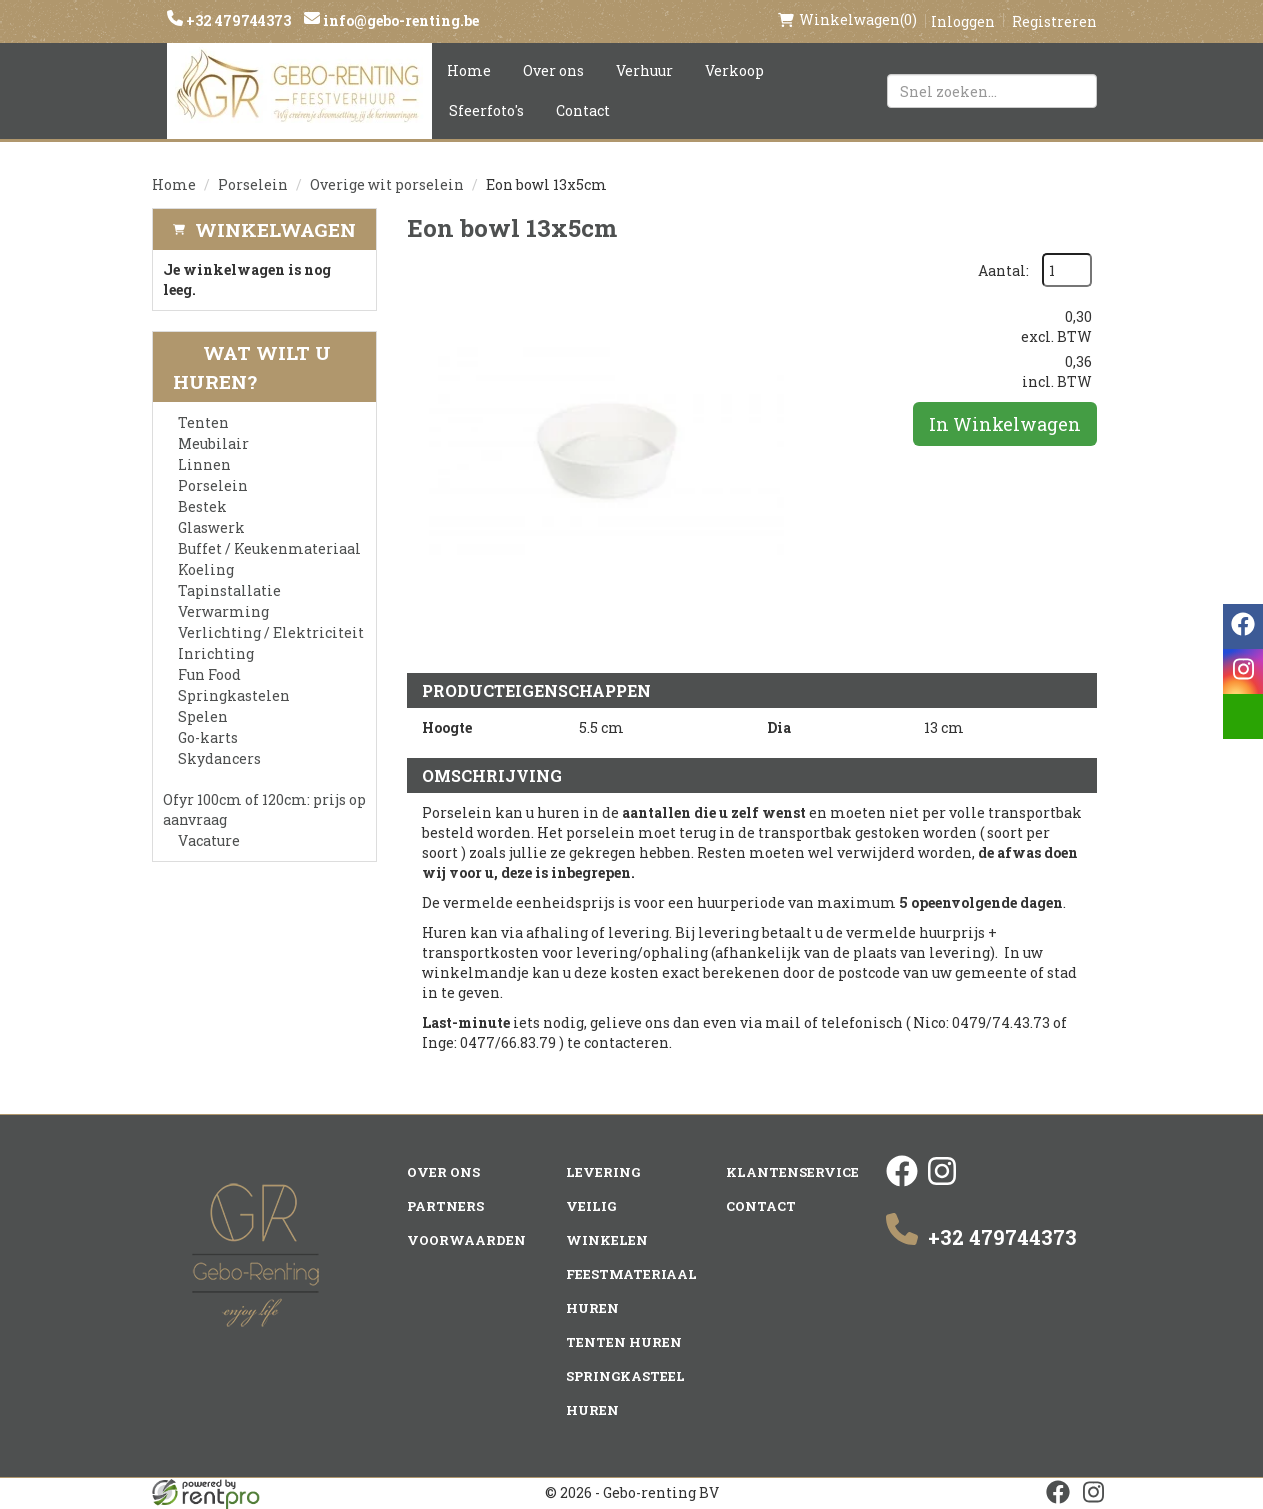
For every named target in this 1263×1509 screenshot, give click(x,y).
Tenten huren (624, 1342)
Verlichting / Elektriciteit (271, 632)
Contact (583, 110)
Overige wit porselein (387, 184)
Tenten (203, 422)
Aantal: (1003, 270)
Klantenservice (792, 1172)
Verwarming (223, 611)
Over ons (553, 70)
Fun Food (209, 674)
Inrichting (216, 653)
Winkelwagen (275, 229)
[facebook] (902, 1181)
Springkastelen (234, 695)
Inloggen (963, 21)
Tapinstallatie (229, 590)
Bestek (202, 506)
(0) (847, 20)
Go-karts (208, 737)
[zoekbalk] (992, 91)
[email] (1243, 716)
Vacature (209, 840)
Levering (603, 1172)
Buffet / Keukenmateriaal (269, 548)
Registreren (1054, 21)
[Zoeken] (1073, 91)
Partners (445, 1206)
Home (469, 70)
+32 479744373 (237, 20)
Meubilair (213, 443)
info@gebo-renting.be (399, 20)
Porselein (253, 184)
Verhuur (644, 70)
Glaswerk (211, 527)
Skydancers (219, 758)
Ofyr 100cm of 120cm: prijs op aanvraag (264, 809)
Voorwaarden (466, 1240)
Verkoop (734, 70)
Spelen (203, 716)
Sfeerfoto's (486, 110)
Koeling (206, 569)
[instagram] (942, 1181)
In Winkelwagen (1005, 424)
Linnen (204, 464)
